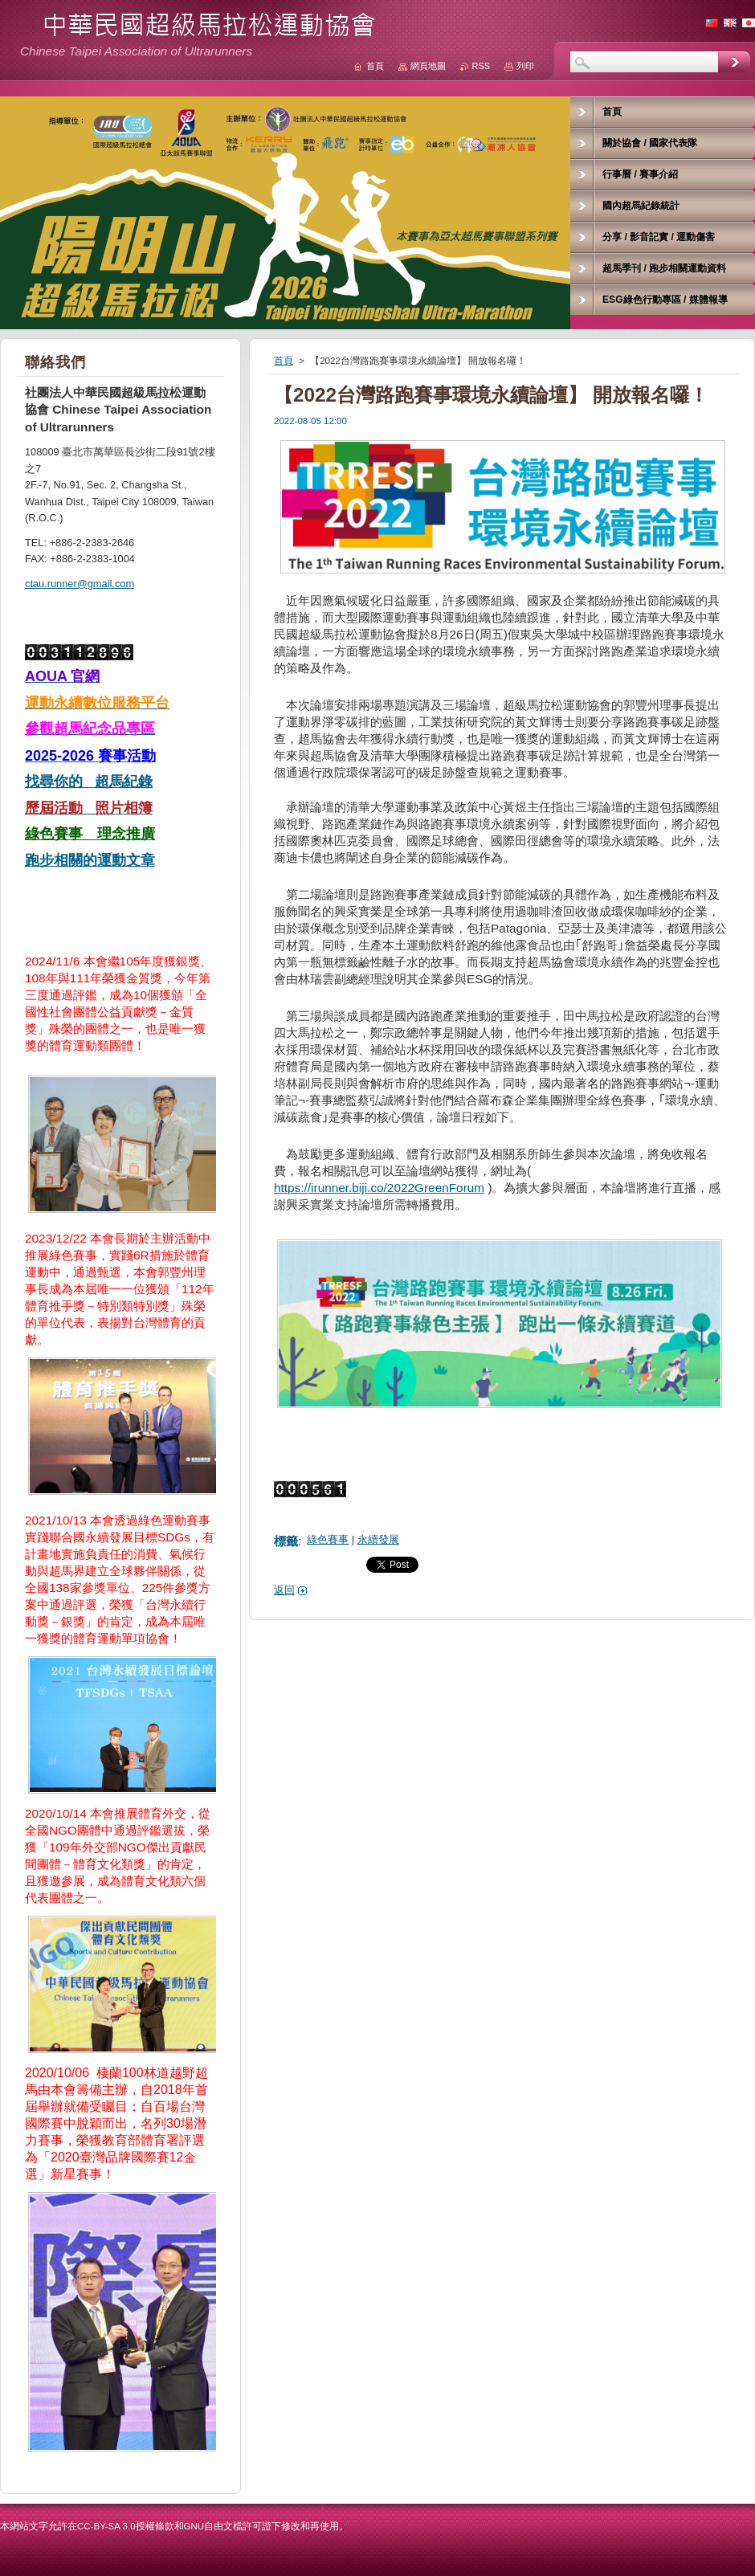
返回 (284, 1590)
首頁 (283, 360)
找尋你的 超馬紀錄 (89, 782)
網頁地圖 (428, 66)
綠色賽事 (328, 1539)
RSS (481, 66)
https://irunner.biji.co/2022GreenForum (379, 1187)
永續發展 (378, 1539)
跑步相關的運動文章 (90, 860)
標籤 (286, 1541)
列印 (525, 66)
